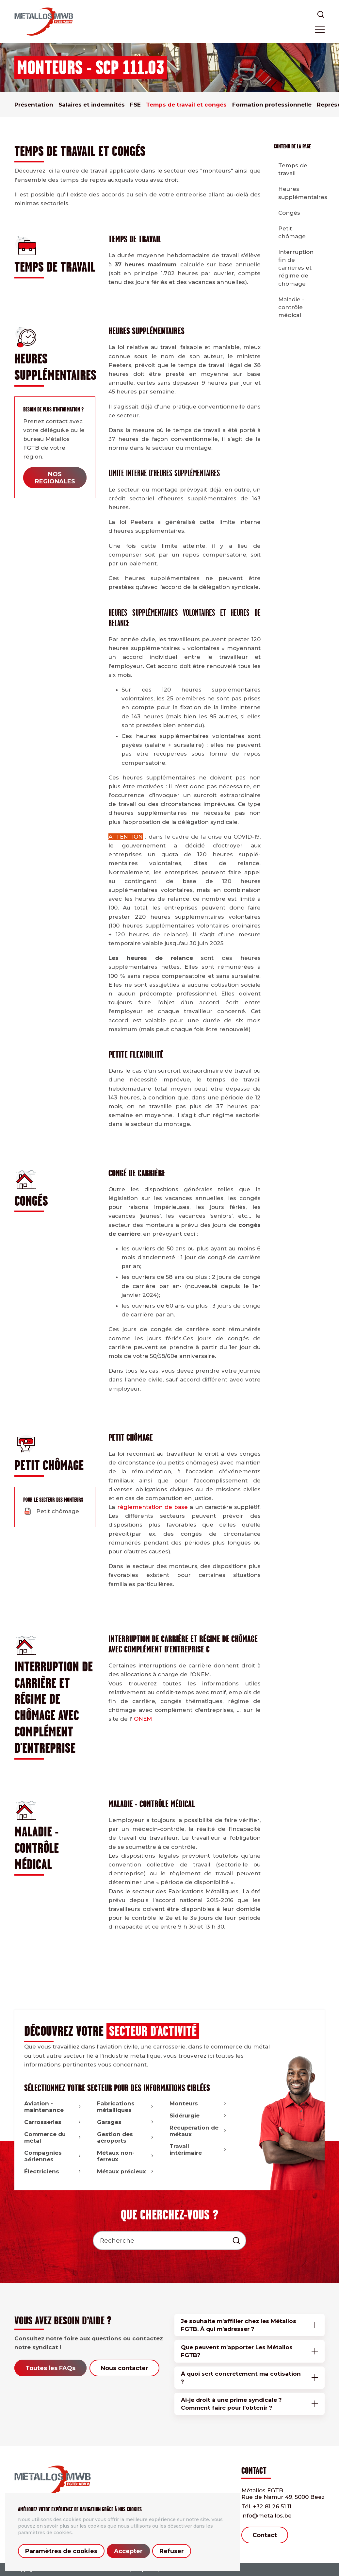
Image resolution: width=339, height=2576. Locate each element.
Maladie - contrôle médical (291, 307)
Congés (289, 212)
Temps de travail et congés (186, 104)
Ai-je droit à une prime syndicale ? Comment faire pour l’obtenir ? (231, 2404)
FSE (135, 104)
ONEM (143, 1718)
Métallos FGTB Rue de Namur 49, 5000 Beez (283, 2493)
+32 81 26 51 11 (266, 2506)
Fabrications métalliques (126, 2106)
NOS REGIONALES (55, 478)
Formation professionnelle (272, 104)
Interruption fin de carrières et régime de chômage (296, 268)
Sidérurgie (199, 2115)
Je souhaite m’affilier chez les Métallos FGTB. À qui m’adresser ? (238, 2325)
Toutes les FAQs (50, 2368)
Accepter (128, 2551)
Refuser (171, 2551)
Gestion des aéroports (126, 2137)
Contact (264, 2535)
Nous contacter (124, 2368)
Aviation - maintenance (53, 2106)
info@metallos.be (266, 2515)
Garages (126, 2122)
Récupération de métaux (199, 2130)
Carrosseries (53, 2122)
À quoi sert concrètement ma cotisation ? (241, 2377)
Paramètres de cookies (61, 2551)
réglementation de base (152, 1507)
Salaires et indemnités (91, 104)
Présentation (33, 104)
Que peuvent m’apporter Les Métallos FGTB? (237, 2351)
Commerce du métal (53, 2137)
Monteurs (199, 2103)
